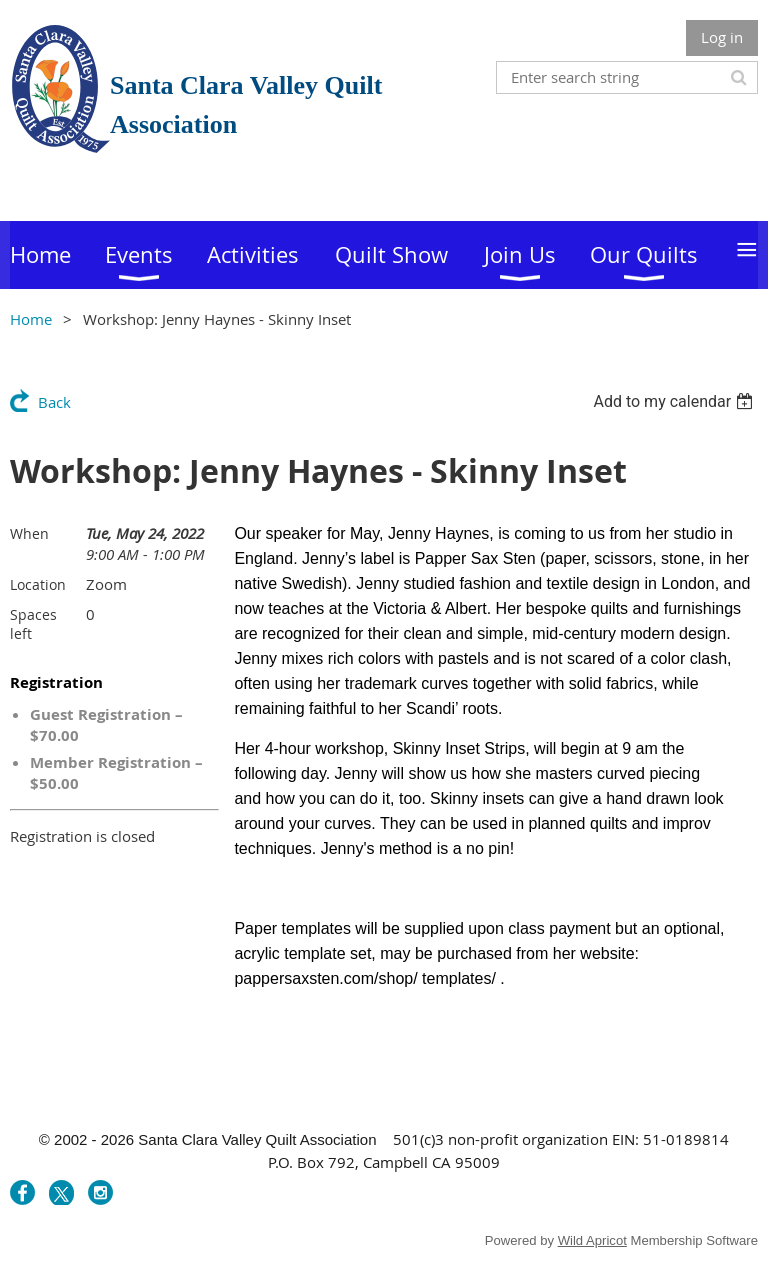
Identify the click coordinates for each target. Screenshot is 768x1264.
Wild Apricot (592, 1240)
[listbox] (675, 401)
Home (31, 319)
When (29, 533)
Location (38, 584)
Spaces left (33, 624)
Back (54, 402)
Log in (722, 37)
